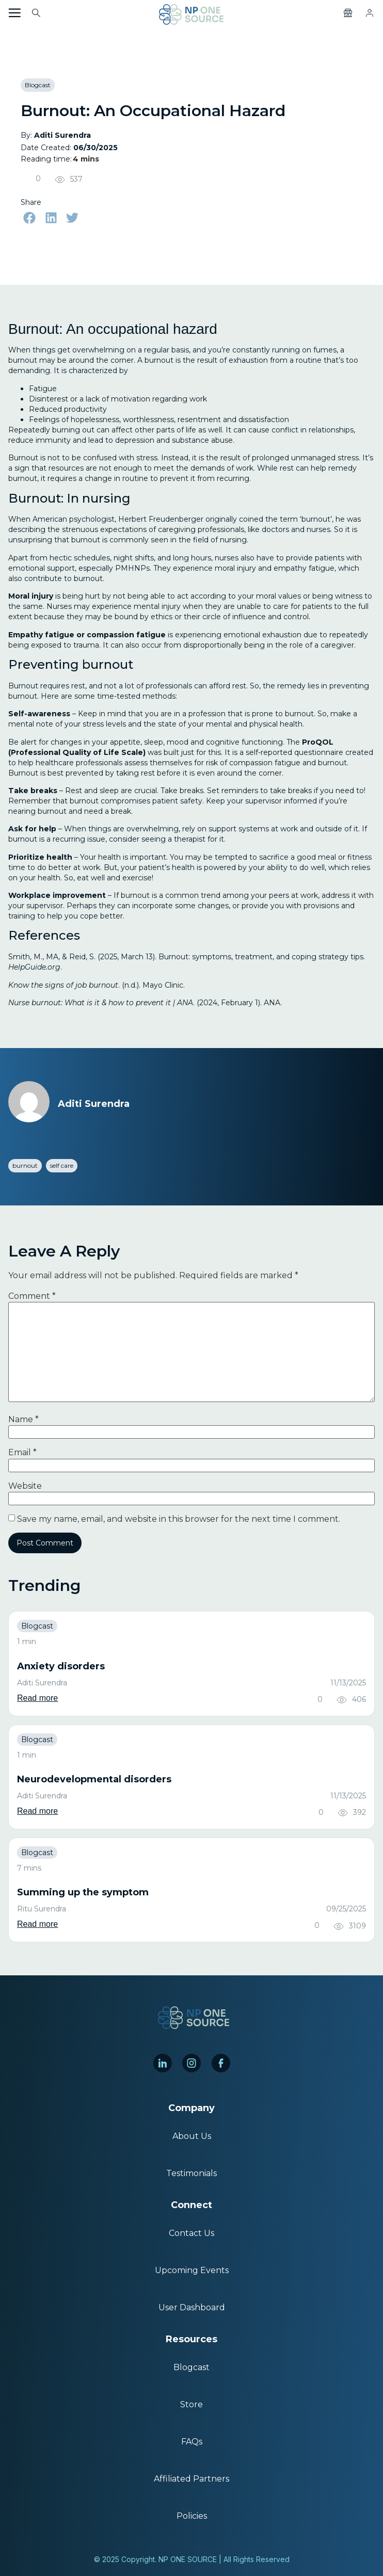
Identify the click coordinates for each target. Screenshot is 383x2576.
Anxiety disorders (61, 1666)
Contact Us (191, 2233)
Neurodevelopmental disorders (94, 1779)
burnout (25, 1165)
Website (25, 1486)
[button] (29, 218)
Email (22, 1452)
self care (61, 1165)
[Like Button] (27, 178)
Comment (32, 1296)
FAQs (191, 2441)
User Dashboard (191, 2307)
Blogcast (38, 85)
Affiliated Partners (191, 2479)
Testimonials (191, 2173)
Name (23, 1419)
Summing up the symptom (83, 1892)
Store (191, 2404)
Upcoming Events (192, 2270)
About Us (191, 2136)
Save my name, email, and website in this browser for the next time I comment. (178, 1519)
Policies (192, 2516)
